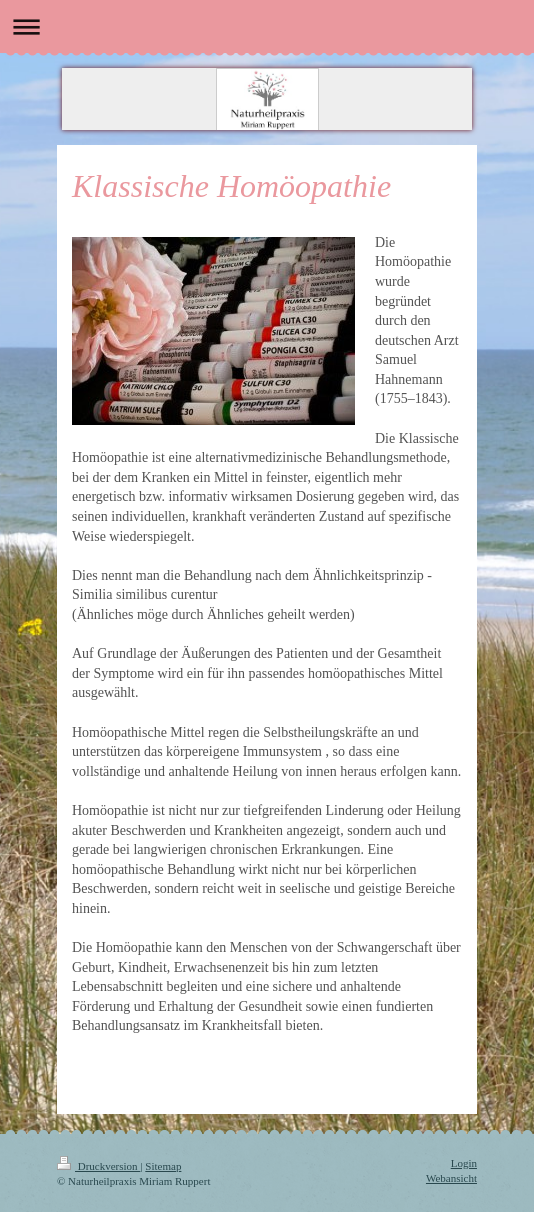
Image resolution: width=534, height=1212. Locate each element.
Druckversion (98, 1166)
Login (464, 1163)
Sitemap (163, 1166)
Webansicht (451, 1178)
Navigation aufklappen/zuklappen (267, 26)
